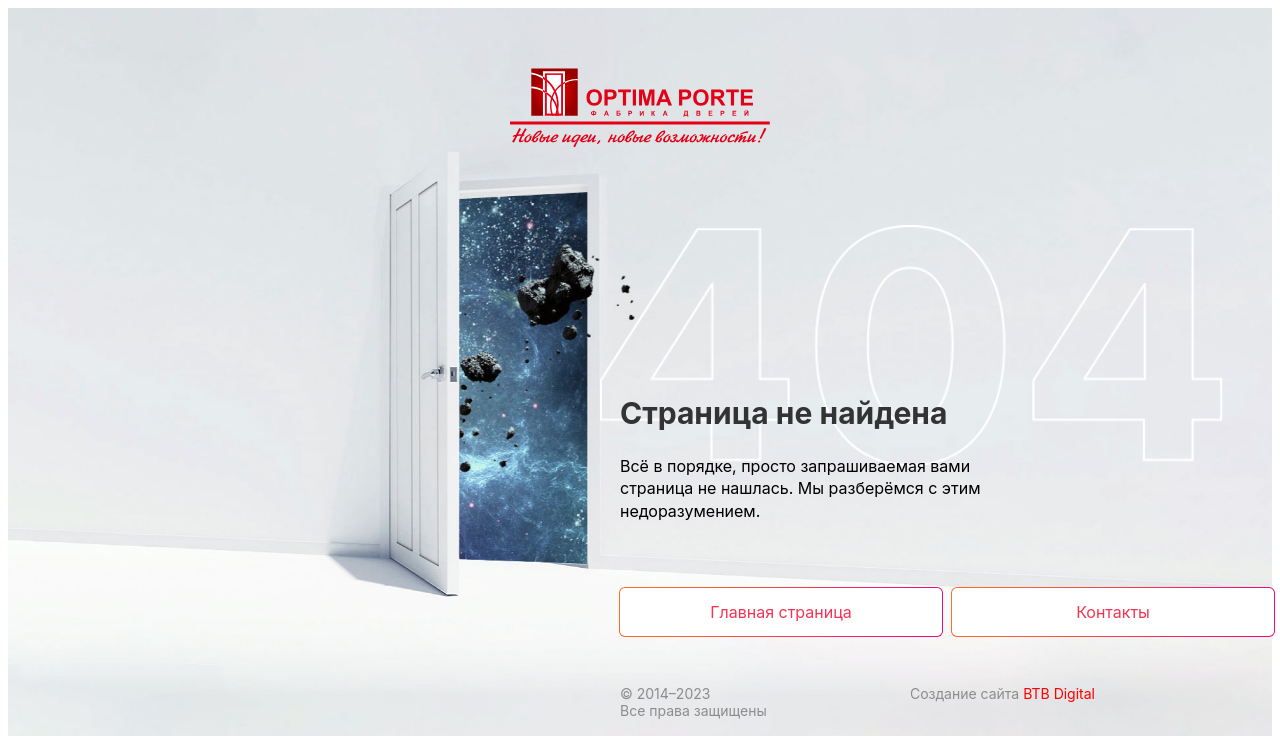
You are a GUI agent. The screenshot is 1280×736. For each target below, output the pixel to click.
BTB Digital (1059, 693)
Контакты (1113, 612)
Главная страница (780, 612)
